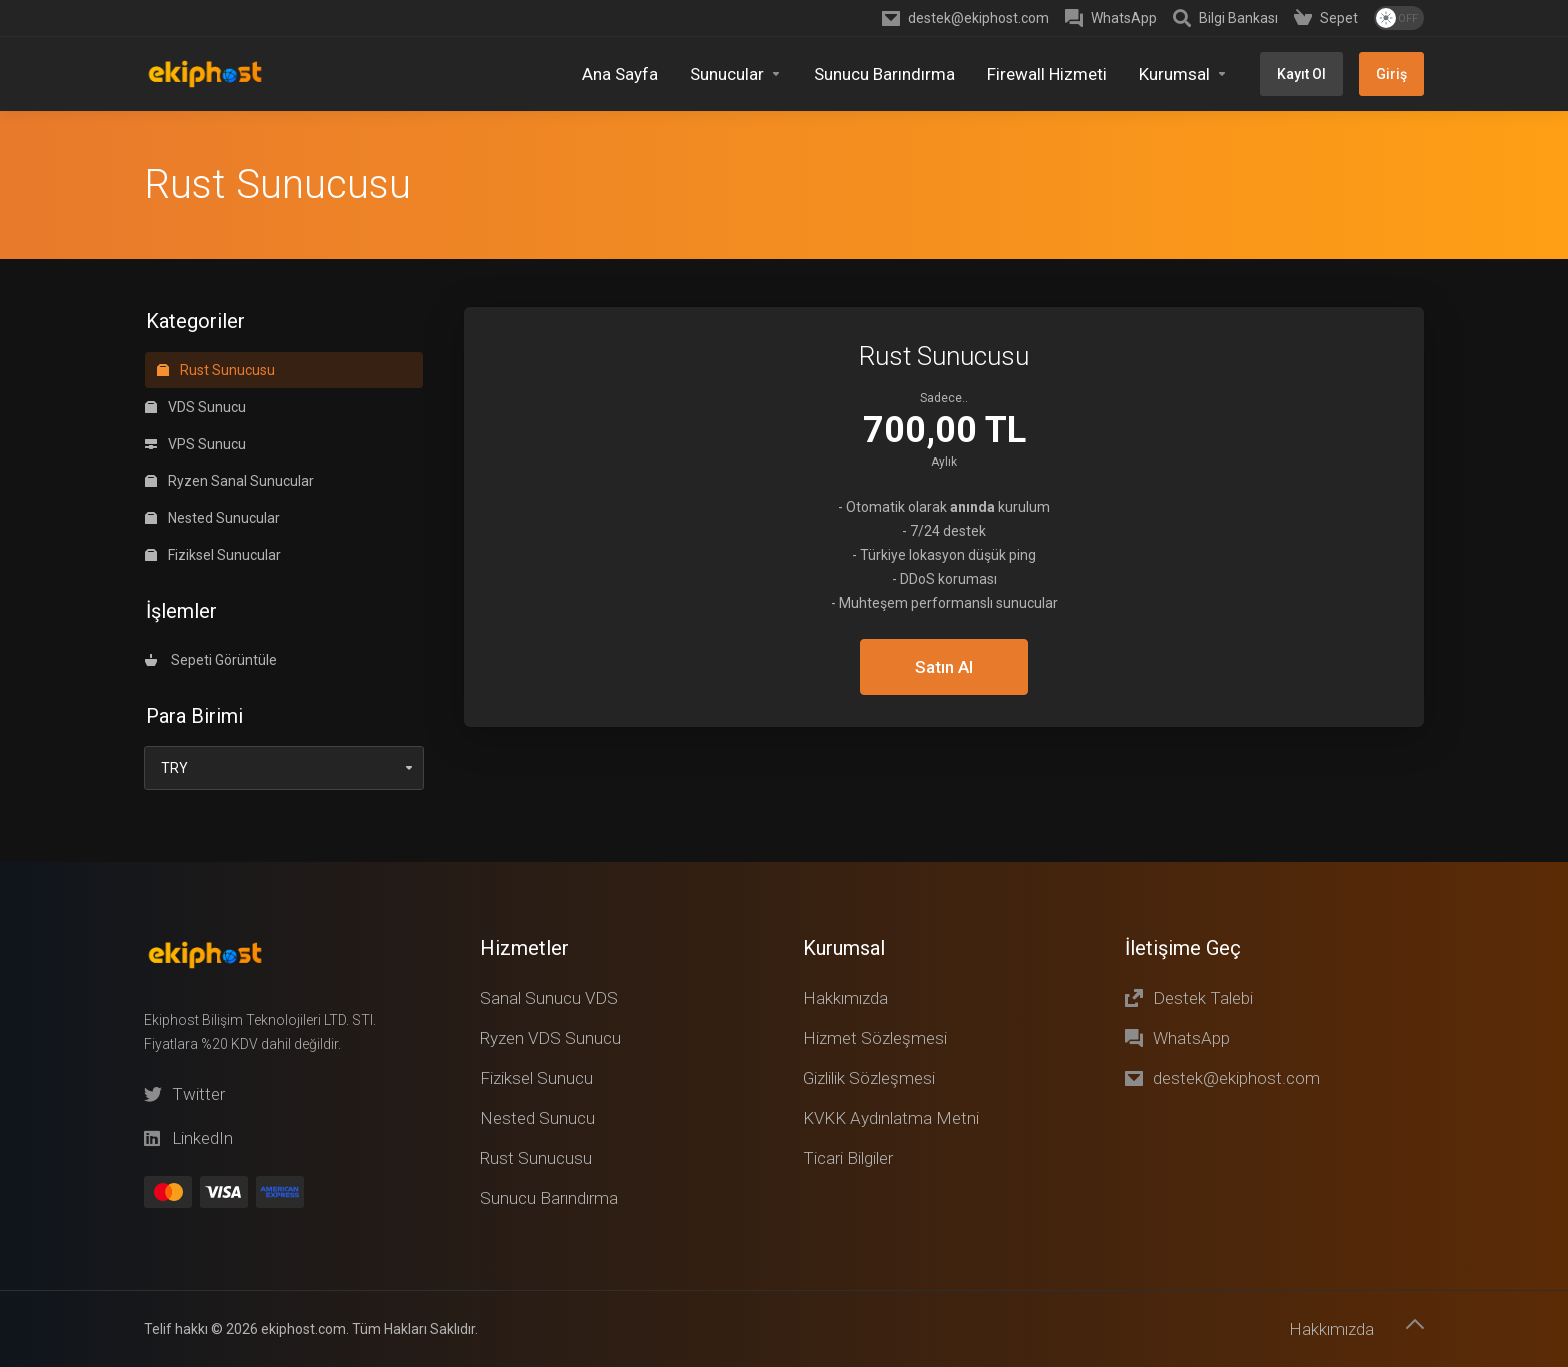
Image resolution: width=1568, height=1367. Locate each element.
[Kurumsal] (1183, 74)
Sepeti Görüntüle (211, 549)
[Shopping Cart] (1326, 18)
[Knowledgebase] (1225, 18)
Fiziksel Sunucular (213, 444)
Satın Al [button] (944, 556)
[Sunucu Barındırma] (884, 74)
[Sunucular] (736, 74)
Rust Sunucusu (216, 259)
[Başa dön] (1415, 1324)
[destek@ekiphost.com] (965, 18)
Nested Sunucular (212, 407)
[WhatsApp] (1111, 18)
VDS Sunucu (195, 296)
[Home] (620, 74)
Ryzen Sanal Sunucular (229, 370)
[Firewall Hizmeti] (1047, 74)
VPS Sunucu (195, 333)
